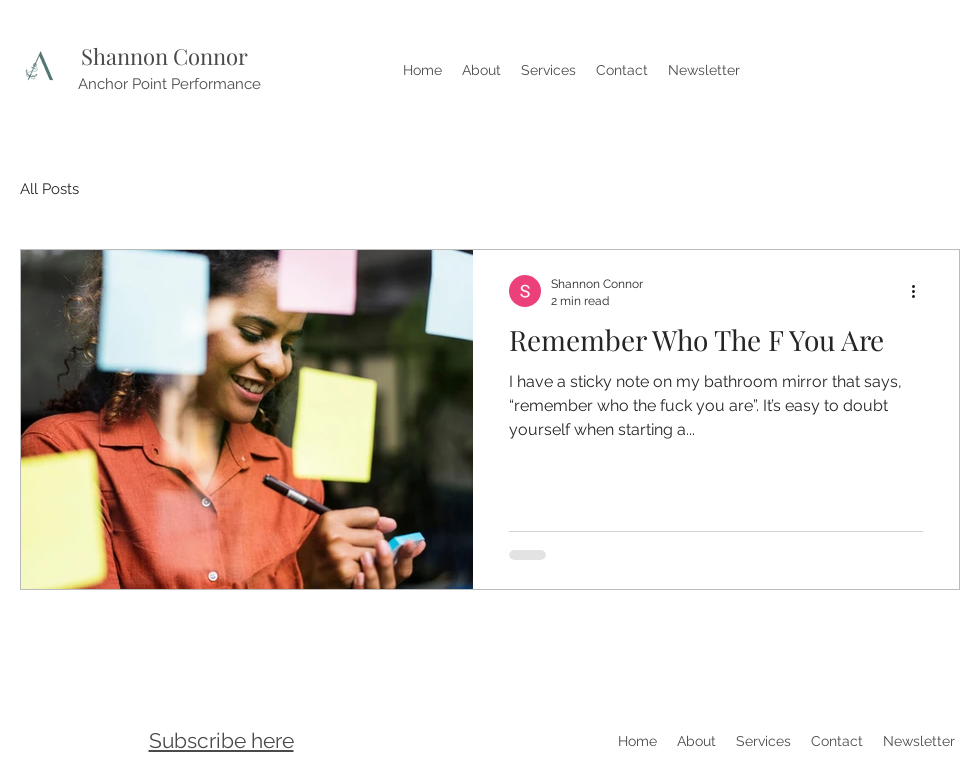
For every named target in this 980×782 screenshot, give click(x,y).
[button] (221, 739)
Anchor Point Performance (169, 84)
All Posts (49, 189)
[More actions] (920, 291)
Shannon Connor (164, 56)
